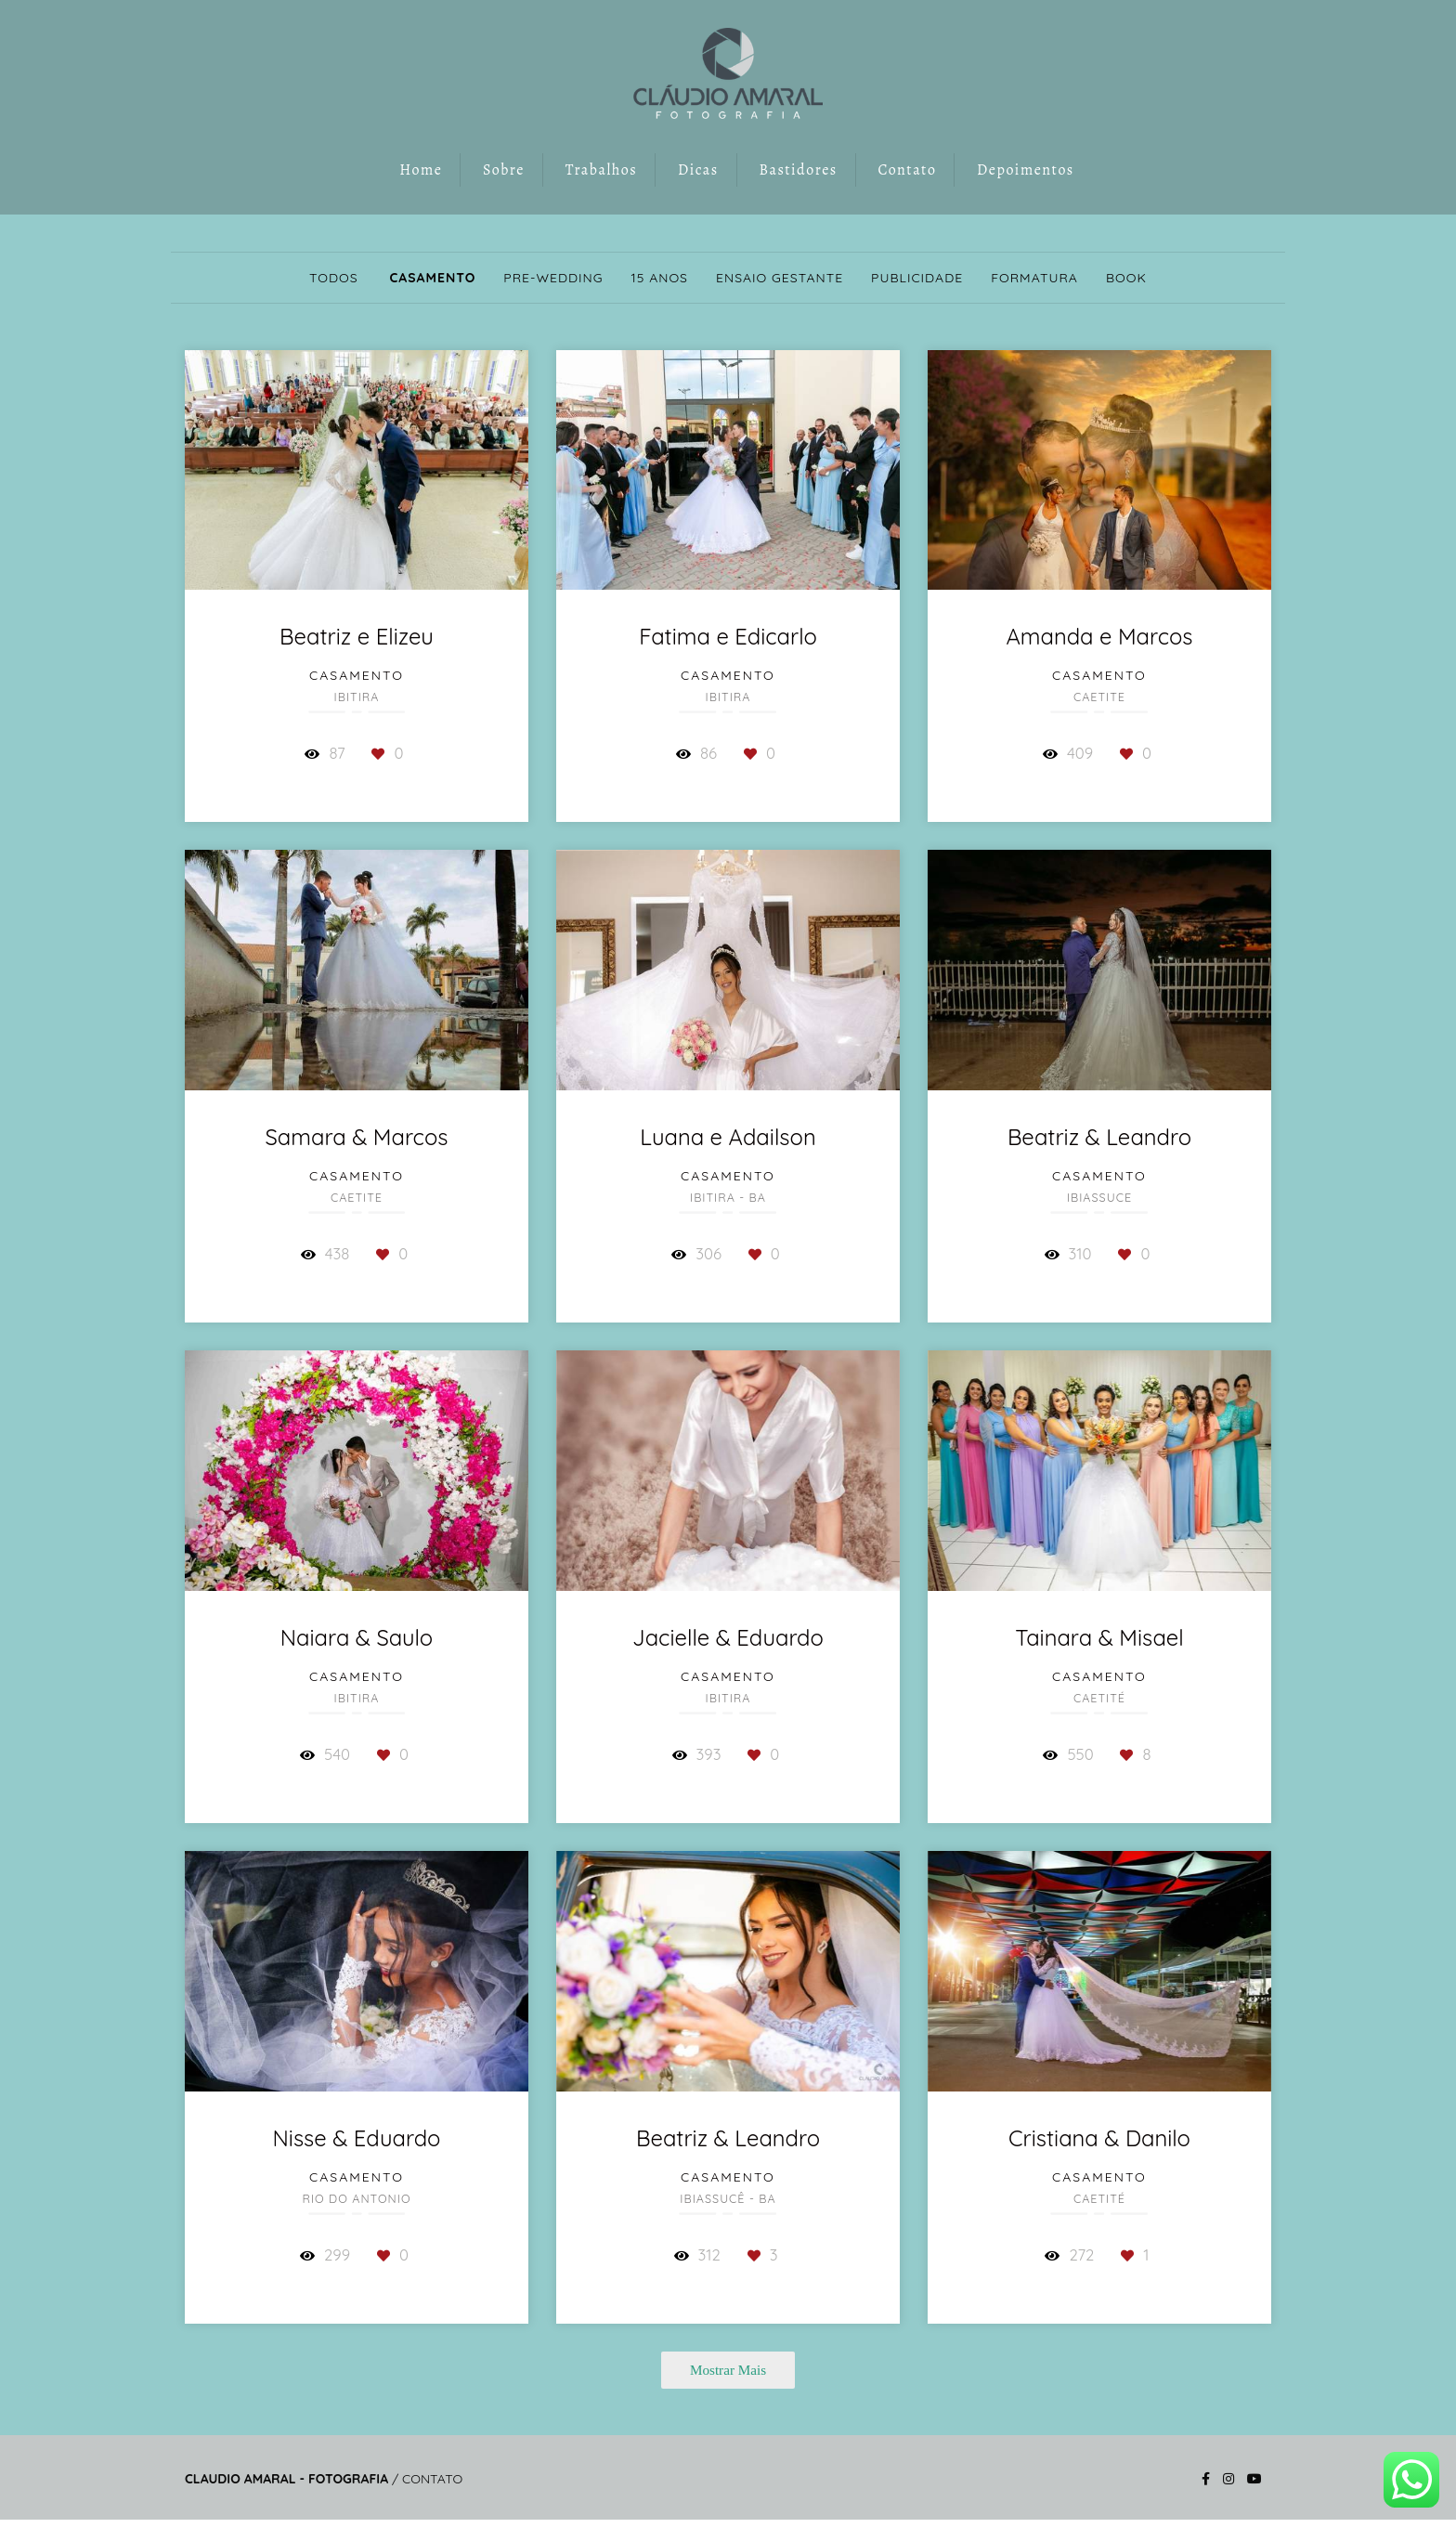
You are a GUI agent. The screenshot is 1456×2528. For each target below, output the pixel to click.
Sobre (504, 170)
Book (1126, 277)
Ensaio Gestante (779, 277)
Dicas (698, 170)
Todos (333, 277)
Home (420, 170)
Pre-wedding (553, 277)
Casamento (432, 277)
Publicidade (917, 277)
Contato (907, 170)
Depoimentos (1025, 170)
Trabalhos (602, 170)
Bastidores (798, 170)
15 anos (659, 277)
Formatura (1034, 277)
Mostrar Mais (728, 2370)
